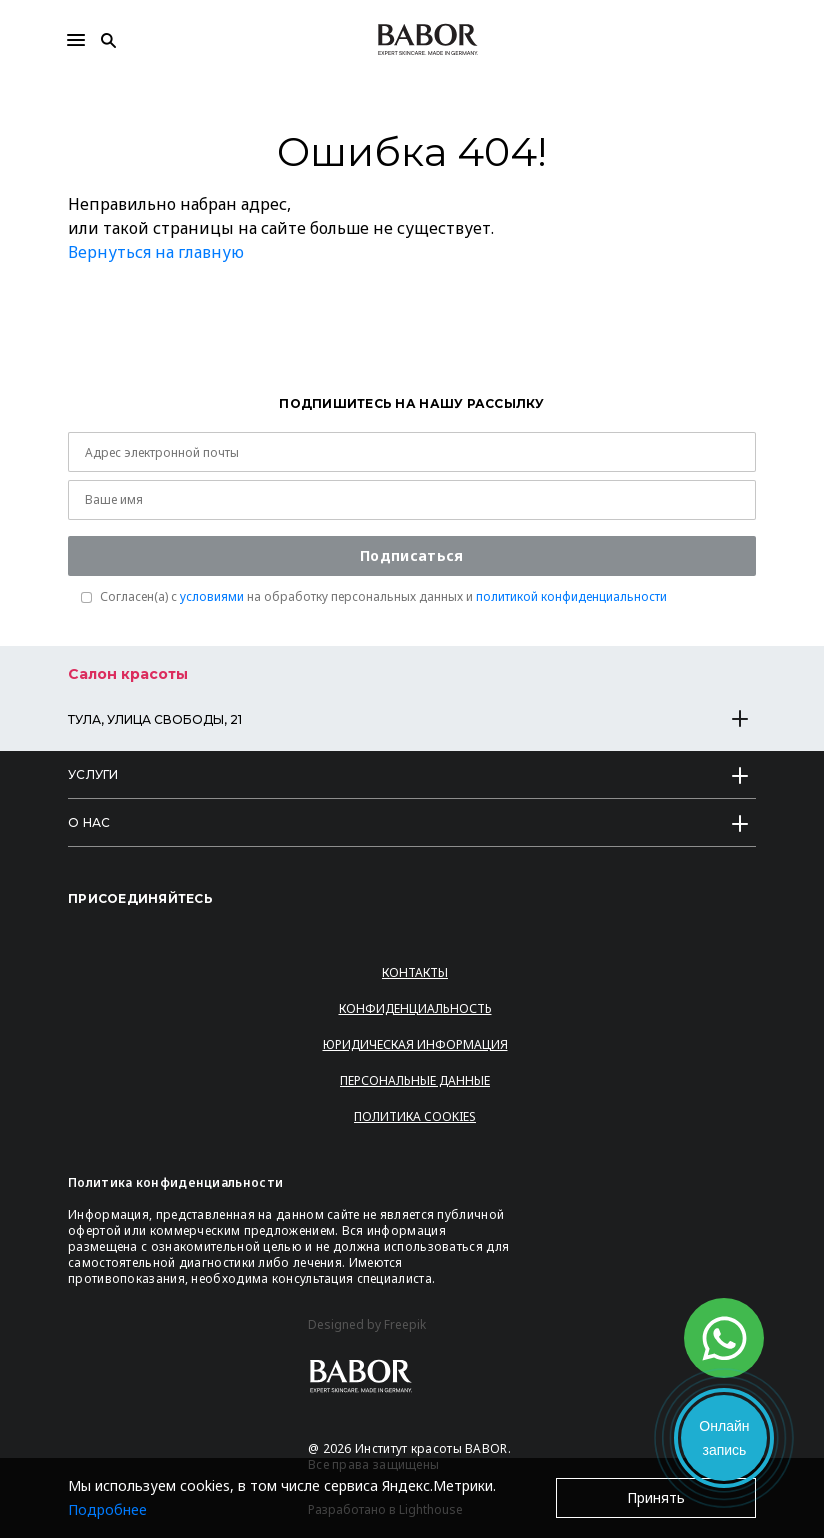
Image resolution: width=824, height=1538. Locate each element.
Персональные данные (415, 1080)
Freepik (405, 1325)
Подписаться (411, 555)
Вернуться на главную (156, 252)
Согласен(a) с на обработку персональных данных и (383, 597)
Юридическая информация (415, 1044)
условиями (212, 596)
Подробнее (107, 1509)
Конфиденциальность (415, 1008)
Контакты (415, 972)
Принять (656, 1497)
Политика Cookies (415, 1116)
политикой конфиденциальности (571, 596)
